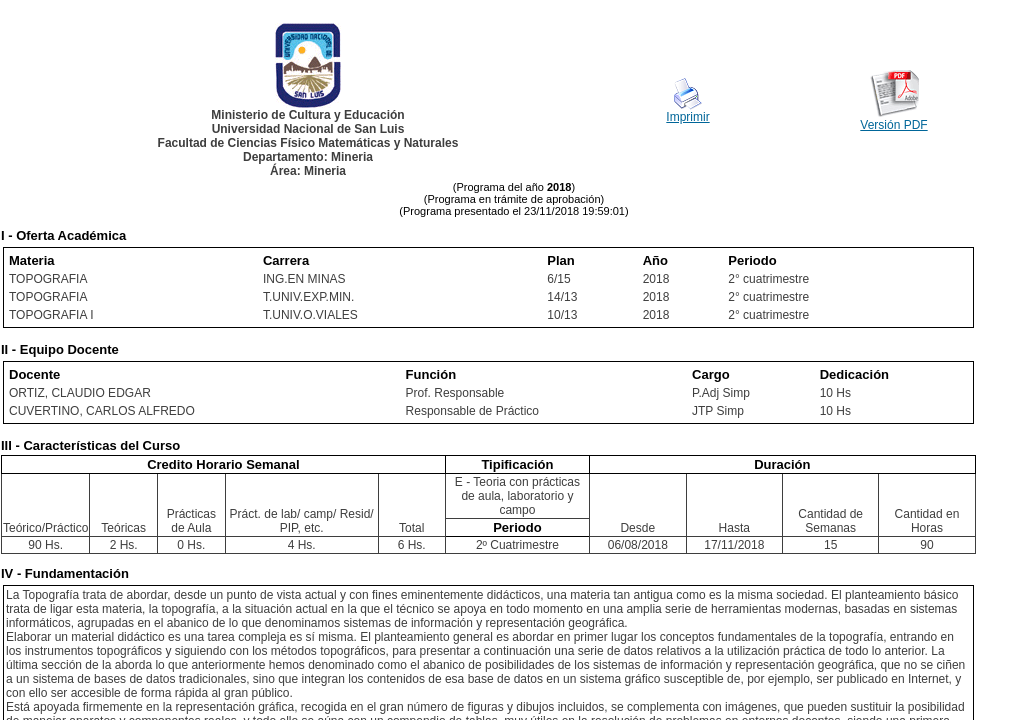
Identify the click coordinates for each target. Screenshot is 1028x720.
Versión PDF (893, 125)
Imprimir (687, 117)
